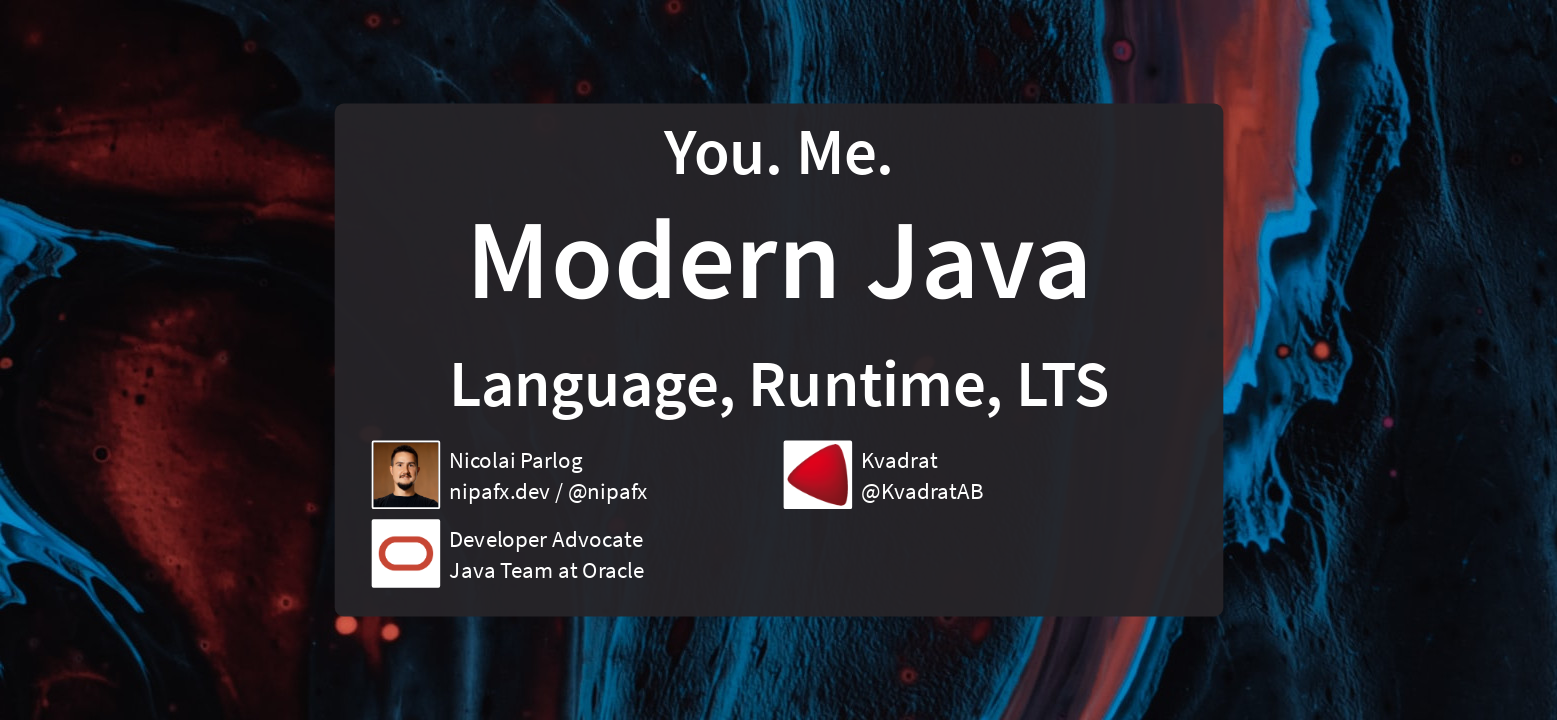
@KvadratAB (922, 491)
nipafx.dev (499, 491)
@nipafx (607, 491)
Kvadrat (899, 460)
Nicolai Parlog (515, 460)
